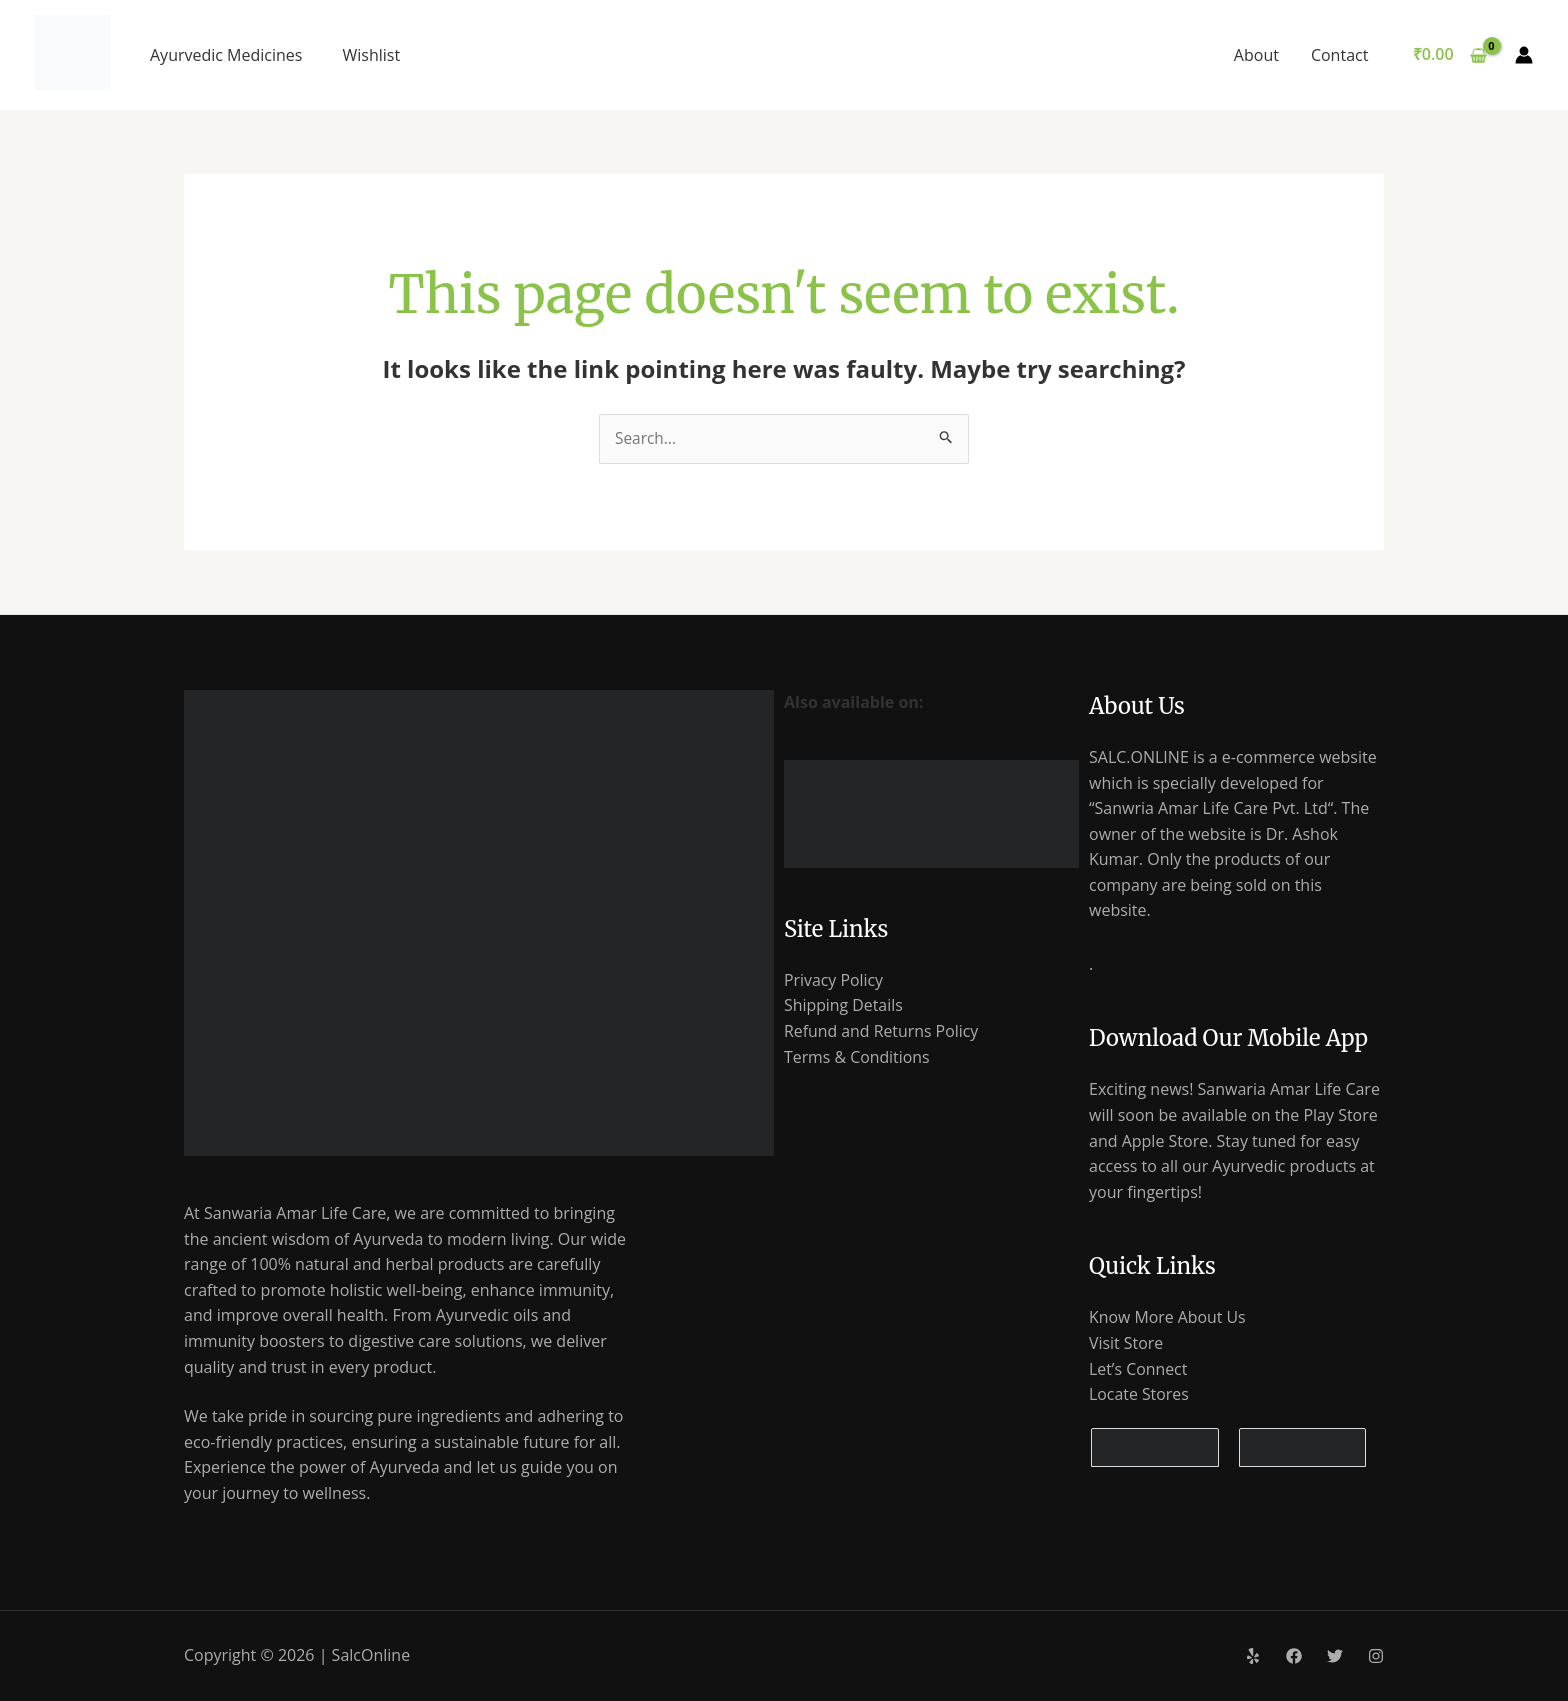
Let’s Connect (1138, 1369)
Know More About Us (1168, 1318)
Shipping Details (844, 1006)
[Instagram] (1376, 1657)
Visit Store (1126, 1344)
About (1256, 55)
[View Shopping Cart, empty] (1449, 55)
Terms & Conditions (857, 1057)
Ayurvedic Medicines (226, 55)
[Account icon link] (1524, 55)
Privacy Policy (834, 981)
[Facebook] (1294, 1657)
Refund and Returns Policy (882, 1032)
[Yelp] (1253, 1657)
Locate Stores (1139, 1395)
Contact (1339, 55)
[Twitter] (1335, 1657)
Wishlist (371, 55)
